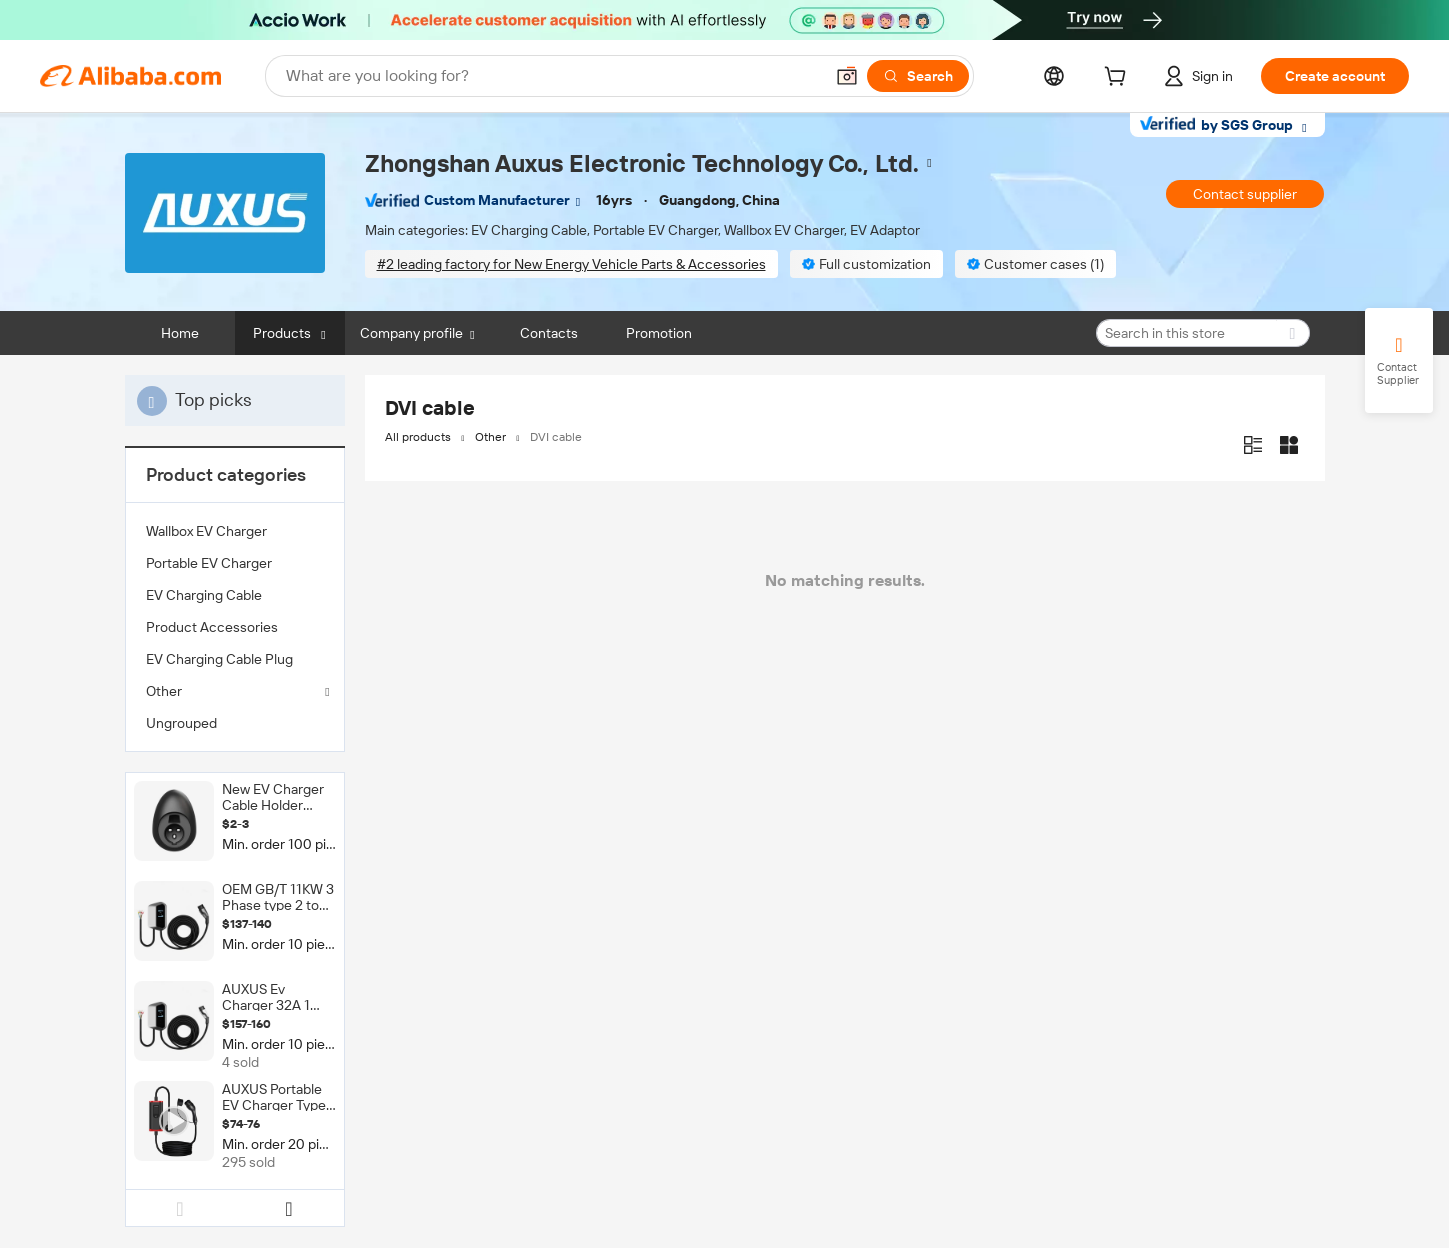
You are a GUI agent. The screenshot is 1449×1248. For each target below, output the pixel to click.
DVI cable (556, 437)
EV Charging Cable (204, 595)
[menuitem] (235, 531)
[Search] (918, 76)
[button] (847, 76)
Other (164, 691)
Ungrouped (181, 723)
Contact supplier (1245, 194)
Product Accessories (212, 627)
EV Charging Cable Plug (219, 659)
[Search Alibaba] (552, 76)
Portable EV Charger (209, 563)
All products (418, 437)
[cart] (1119, 79)
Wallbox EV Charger (206, 531)
